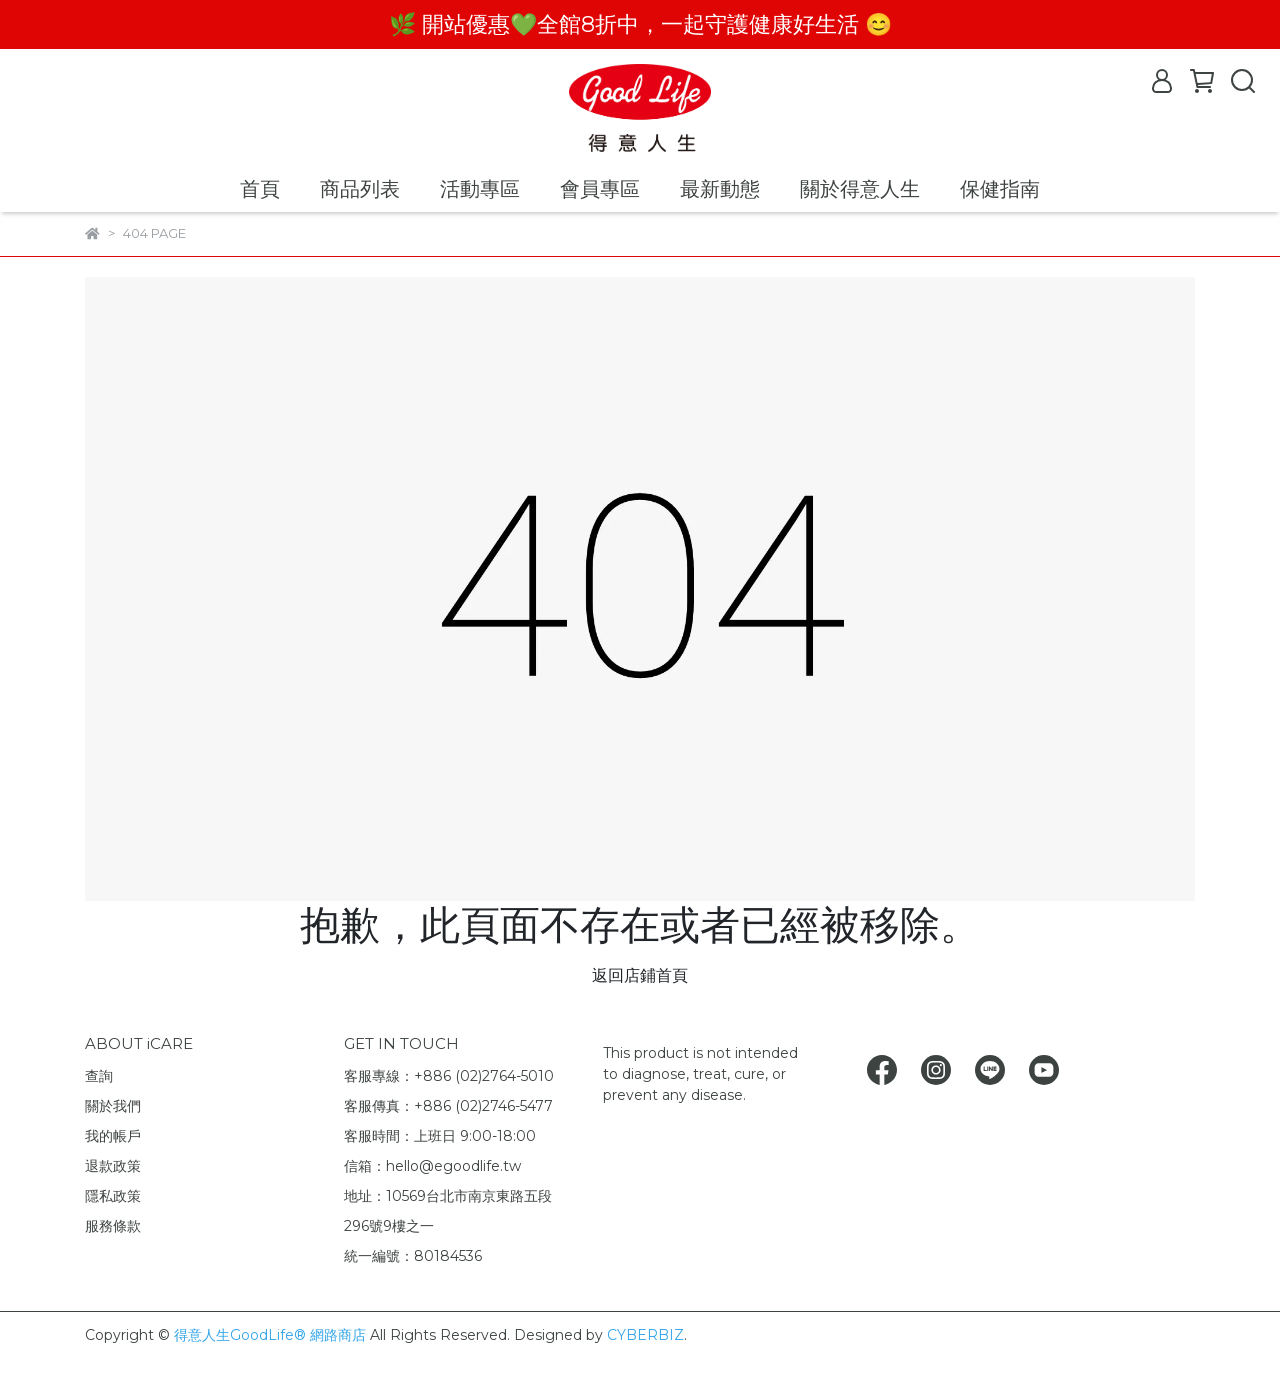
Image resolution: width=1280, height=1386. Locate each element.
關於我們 (113, 1106)
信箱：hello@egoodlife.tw (432, 1166)
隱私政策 (113, 1196)
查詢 (99, 1076)
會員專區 (600, 189)
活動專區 (480, 189)
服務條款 (113, 1226)
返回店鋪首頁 (640, 975)
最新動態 (720, 189)
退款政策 (113, 1166)
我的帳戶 (113, 1136)
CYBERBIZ (645, 1335)
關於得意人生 (860, 189)
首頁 (260, 189)
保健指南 (1000, 189)
